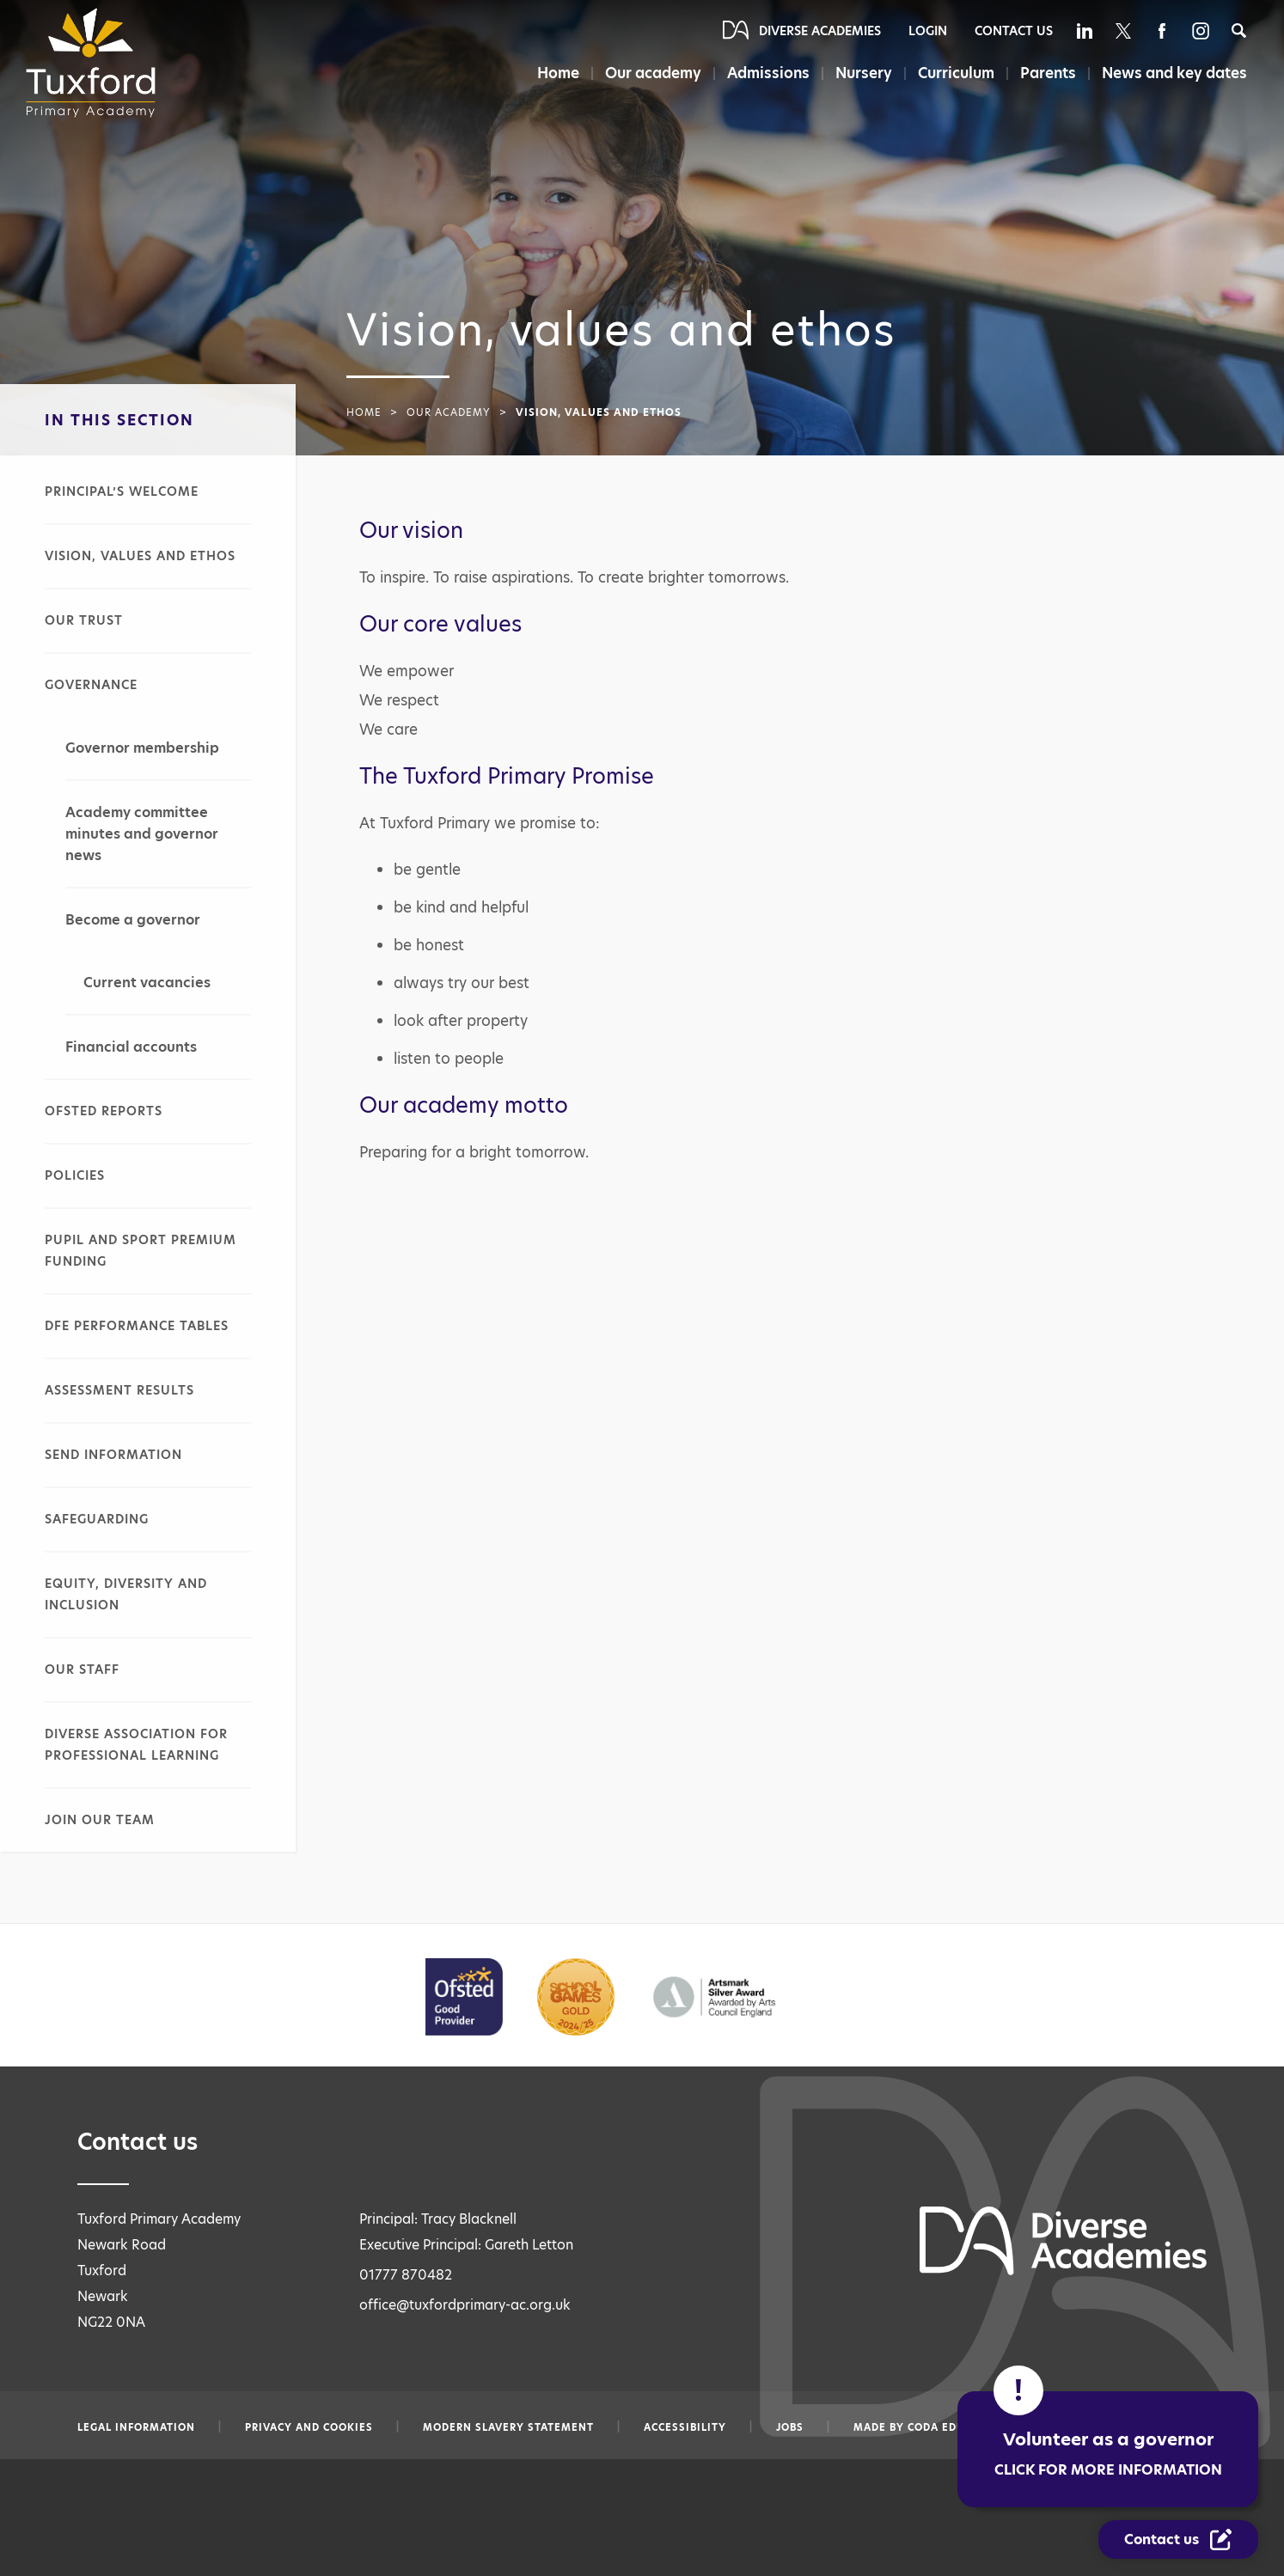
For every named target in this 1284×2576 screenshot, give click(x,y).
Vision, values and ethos (140, 556)
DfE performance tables (137, 1325)
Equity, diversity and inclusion (126, 1594)
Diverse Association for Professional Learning (136, 1744)
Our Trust (84, 620)
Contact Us (1014, 31)
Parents (1047, 73)
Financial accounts (131, 1047)
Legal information (136, 2427)
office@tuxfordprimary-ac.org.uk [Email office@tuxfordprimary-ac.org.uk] (465, 2305)
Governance (91, 684)
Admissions (766, 73)
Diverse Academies (820, 31)
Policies (75, 1175)
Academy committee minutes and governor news (141, 834)
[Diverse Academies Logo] (96, 63)
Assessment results (119, 1390)
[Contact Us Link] (1178, 2539)
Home (555, 73)
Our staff (82, 1669)
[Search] (1239, 30)
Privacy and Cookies (309, 2427)
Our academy (650, 73)
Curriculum (955, 73)
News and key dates (1174, 73)
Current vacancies (147, 982)
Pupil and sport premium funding (140, 1250)
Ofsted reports (103, 1111)
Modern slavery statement (508, 2427)
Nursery (862, 73)
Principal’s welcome (122, 491)
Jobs (790, 2427)
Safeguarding (97, 1519)
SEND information (113, 1454)
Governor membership (142, 748)
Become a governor (132, 920)
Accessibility (685, 2427)
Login (927, 31)
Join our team (100, 1819)
